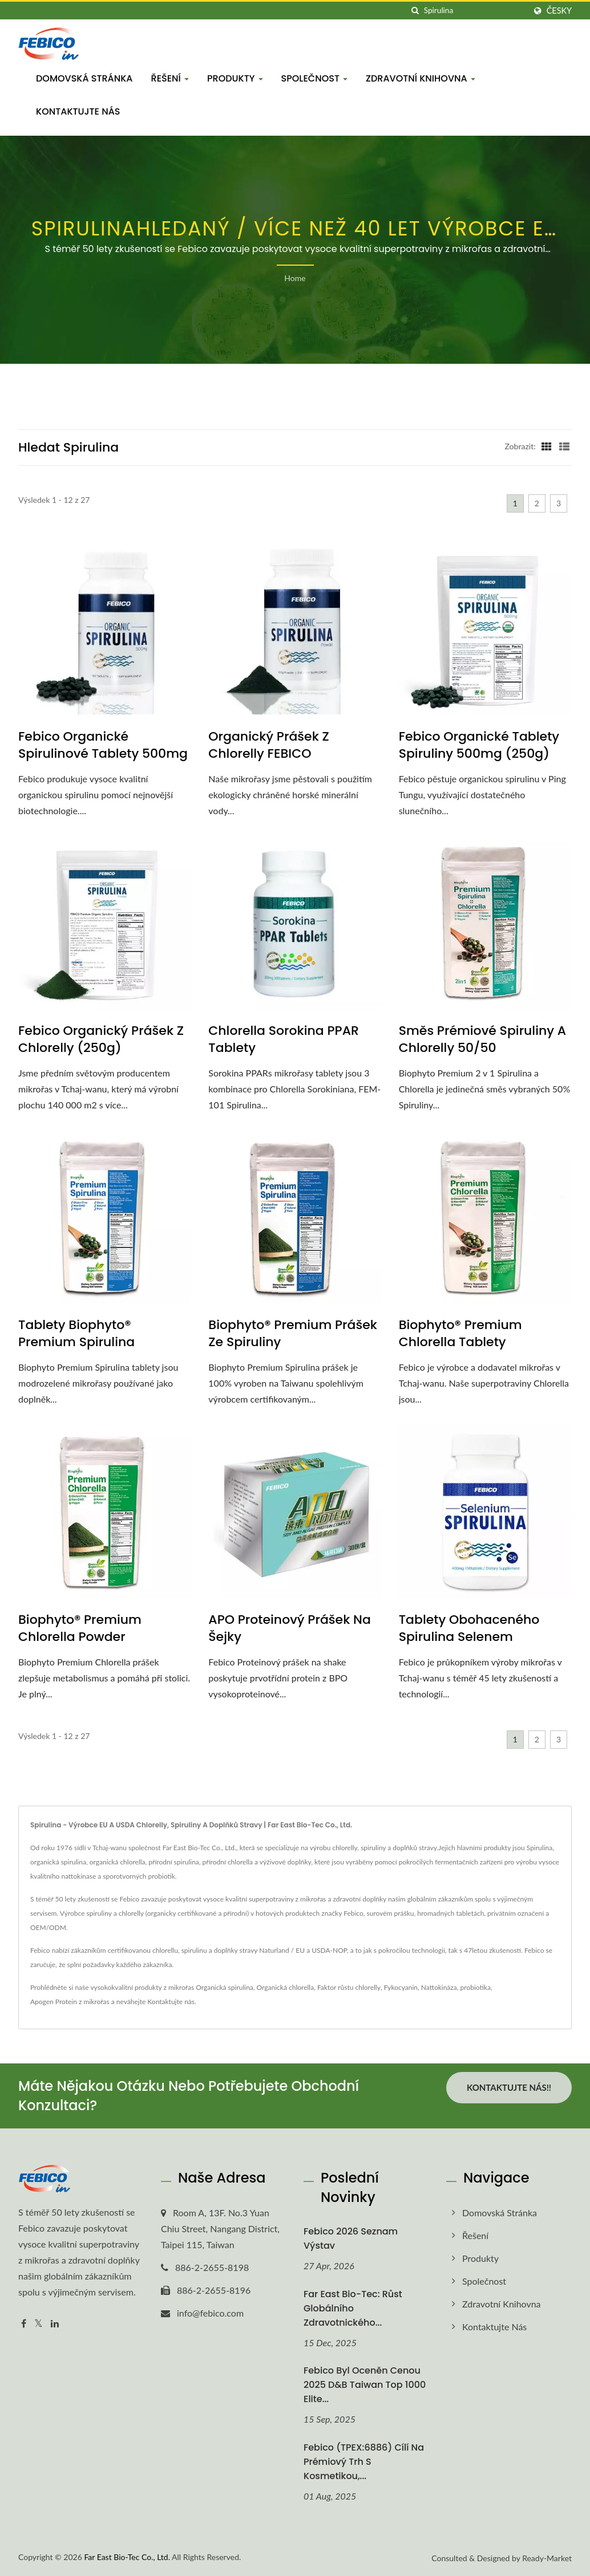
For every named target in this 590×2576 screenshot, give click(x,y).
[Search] (475, 10)
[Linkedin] (55, 2323)
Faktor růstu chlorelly (349, 1987)
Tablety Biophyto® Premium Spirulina (76, 1334)
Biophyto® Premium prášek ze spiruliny (292, 1334)
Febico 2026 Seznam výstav (351, 2238)
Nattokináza (439, 1987)
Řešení (170, 78)
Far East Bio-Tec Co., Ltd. (127, 2557)
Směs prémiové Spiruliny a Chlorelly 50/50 (482, 1039)
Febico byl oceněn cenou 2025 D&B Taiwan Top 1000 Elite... (365, 2385)
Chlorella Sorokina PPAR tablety (283, 1039)
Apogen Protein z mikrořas (70, 2001)
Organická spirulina (224, 1987)
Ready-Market (547, 2558)
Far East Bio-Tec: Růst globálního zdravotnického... (353, 2308)
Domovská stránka (84, 78)
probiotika (475, 1987)
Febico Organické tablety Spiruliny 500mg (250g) (479, 745)
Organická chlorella (285, 1987)
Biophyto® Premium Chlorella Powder (80, 1628)
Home (294, 278)
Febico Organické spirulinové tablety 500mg (103, 745)
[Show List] (564, 445)
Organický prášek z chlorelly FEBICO (268, 745)
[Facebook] (23, 2323)
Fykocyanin (401, 1987)
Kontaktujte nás (78, 111)
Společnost (314, 78)
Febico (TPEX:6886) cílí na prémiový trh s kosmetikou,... (364, 2461)
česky (559, 10)
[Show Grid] (546, 445)
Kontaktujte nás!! (509, 2087)
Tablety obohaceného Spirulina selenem (469, 1628)
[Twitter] (38, 2323)
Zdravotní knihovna (420, 78)
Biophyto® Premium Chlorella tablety (460, 1334)
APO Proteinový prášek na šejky (289, 1628)
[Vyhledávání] (415, 10)
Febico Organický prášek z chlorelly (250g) (101, 1039)
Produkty (235, 78)
